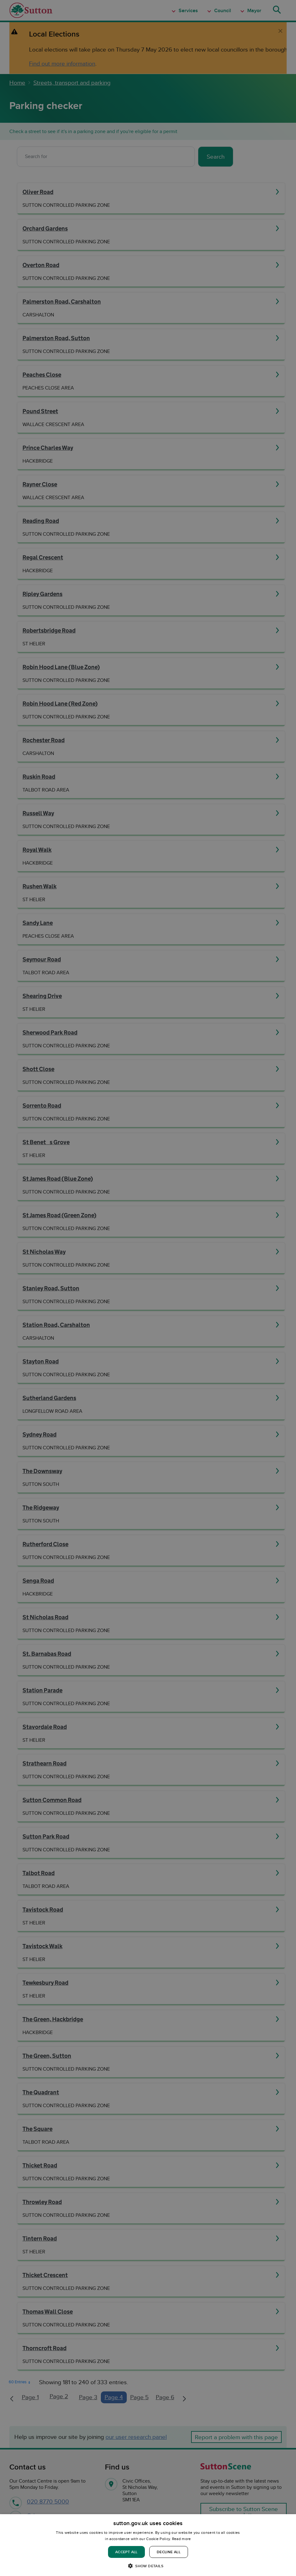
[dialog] (148, 2545)
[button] (148, 2566)
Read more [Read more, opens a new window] (181, 2538)
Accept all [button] (126, 2551)
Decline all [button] (168, 2551)
